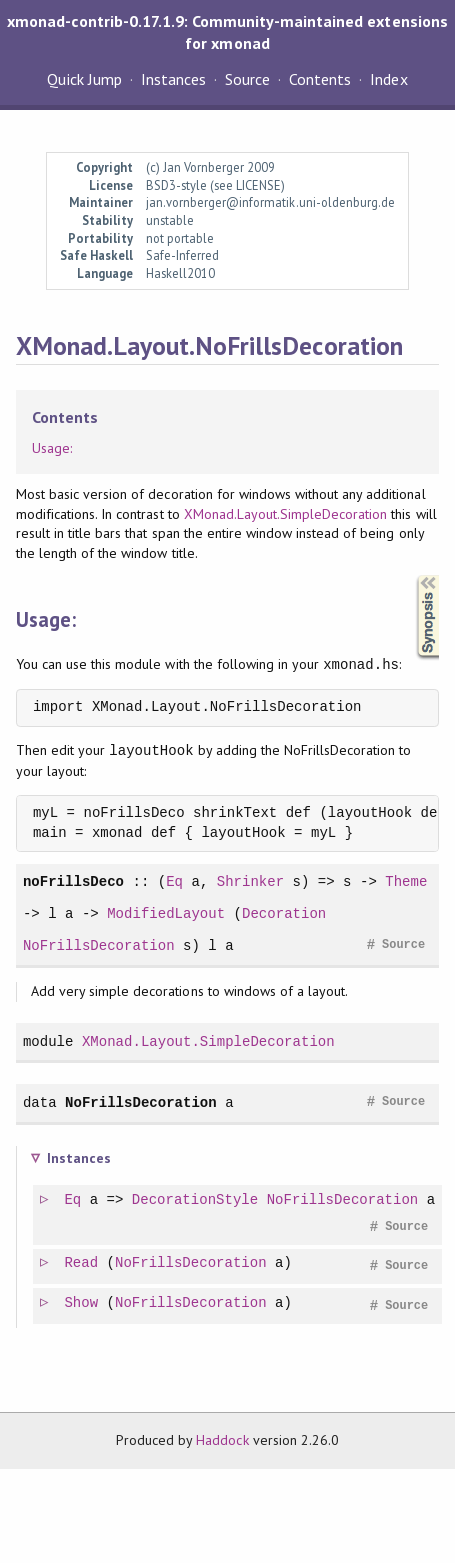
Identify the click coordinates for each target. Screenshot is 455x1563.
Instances (173, 79)
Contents (320, 79)
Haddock (222, 1440)
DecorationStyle (196, 1200)
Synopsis (412, 575)
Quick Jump (84, 79)
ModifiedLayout (166, 913)
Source (247, 79)
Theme (406, 881)
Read (82, 1263)
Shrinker (250, 881)
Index (388, 79)
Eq (174, 881)
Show (82, 1303)
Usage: (52, 448)
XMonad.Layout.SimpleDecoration (286, 514)
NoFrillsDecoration (99, 945)
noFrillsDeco (73, 881)
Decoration (284, 913)
